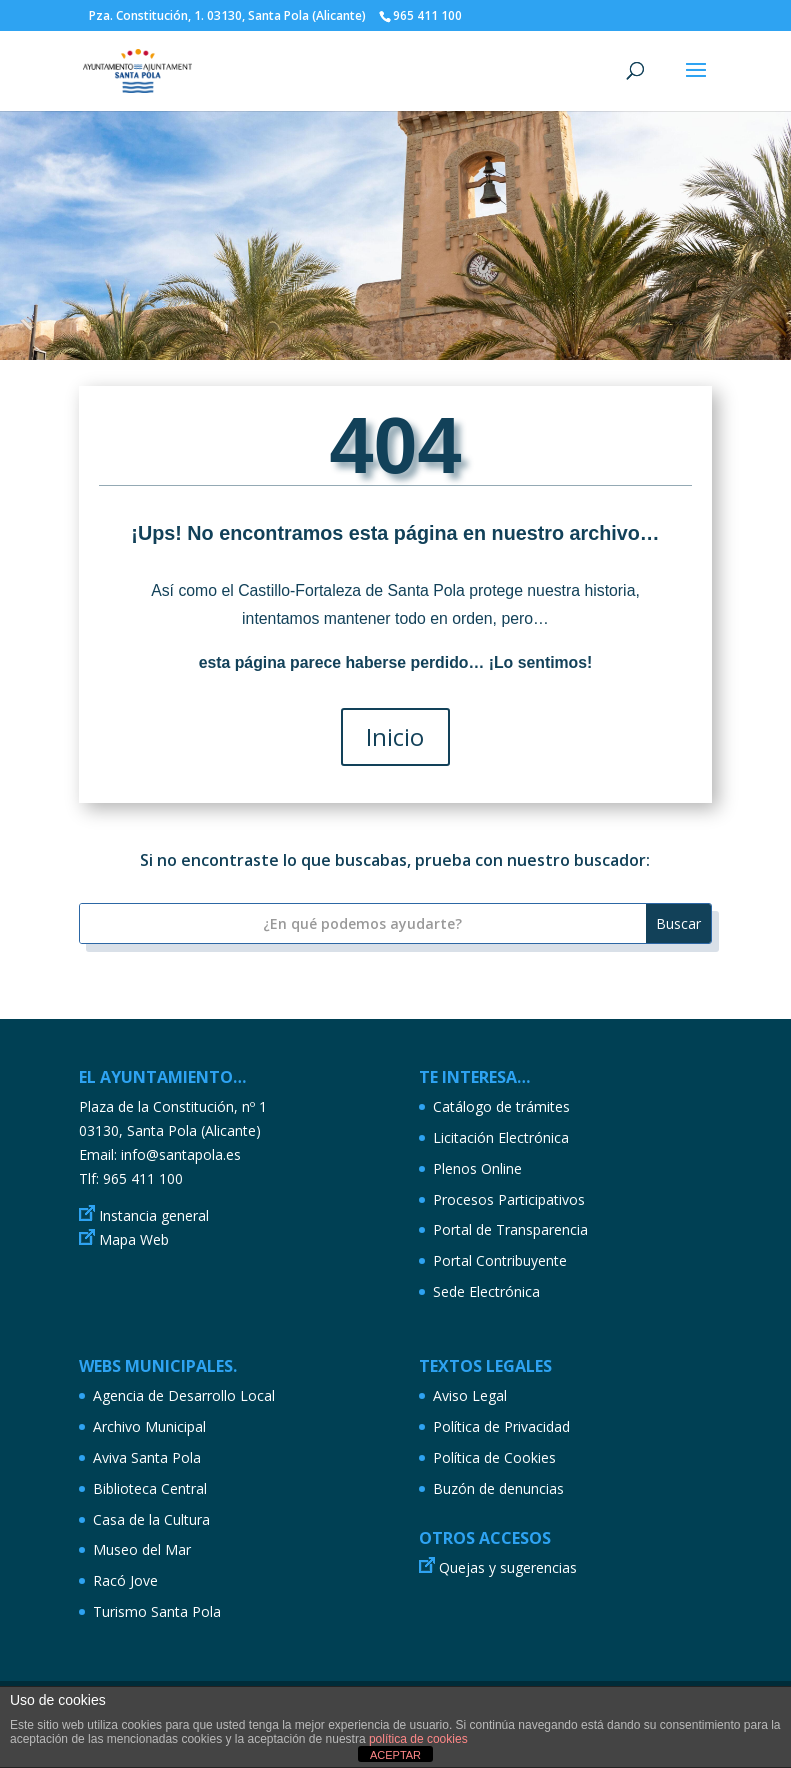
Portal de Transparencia (510, 1229)
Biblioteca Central (150, 1488)
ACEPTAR (395, 1755)
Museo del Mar (142, 1549)
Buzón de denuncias (498, 1488)
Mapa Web (134, 1239)
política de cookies (418, 1739)
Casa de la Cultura (151, 1519)
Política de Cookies (494, 1457)
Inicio (395, 737)
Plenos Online (477, 1168)
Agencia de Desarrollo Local (184, 1395)
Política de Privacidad (501, 1426)
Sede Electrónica (486, 1291)
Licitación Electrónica (501, 1137)
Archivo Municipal (149, 1426)
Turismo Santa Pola (157, 1611)
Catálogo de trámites (501, 1106)
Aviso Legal (470, 1395)
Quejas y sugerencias (508, 1567)
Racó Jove (125, 1580)
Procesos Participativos (509, 1199)
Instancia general (154, 1215)
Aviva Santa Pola (147, 1457)
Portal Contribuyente (500, 1260)
